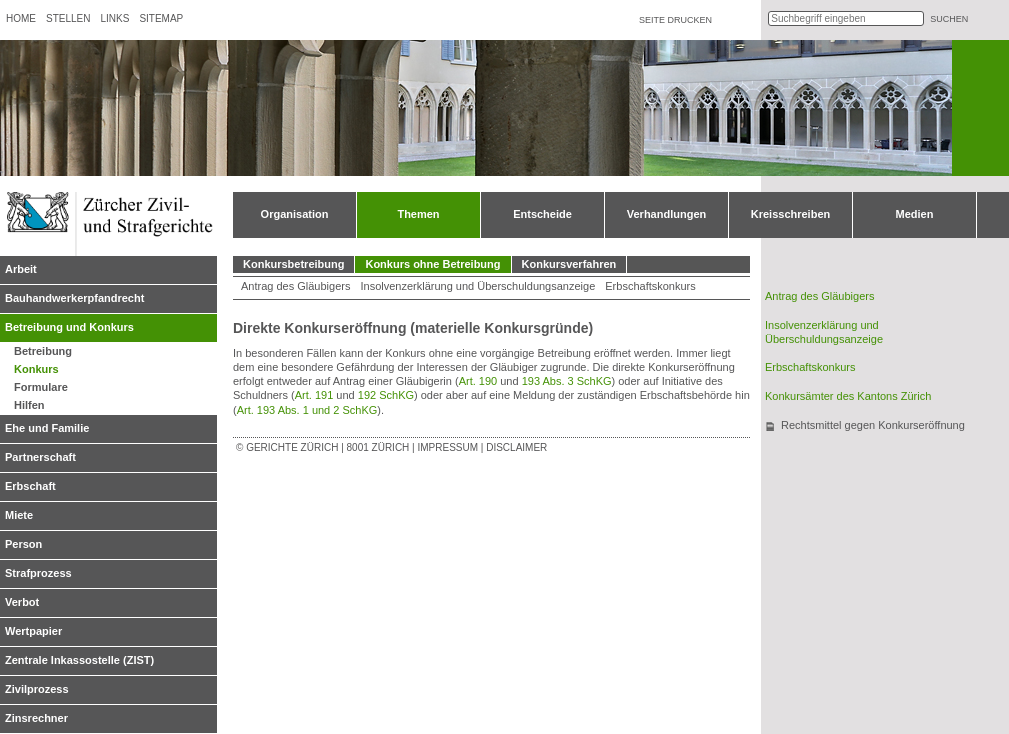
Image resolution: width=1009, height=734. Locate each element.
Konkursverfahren (569, 264)
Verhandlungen (666, 214)
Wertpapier (33, 631)
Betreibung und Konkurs (69, 327)
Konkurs (36, 369)
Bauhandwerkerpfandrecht (74, 298)
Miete (19, 515)
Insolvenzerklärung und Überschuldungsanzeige (477, 286)
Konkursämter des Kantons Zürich (848, 396)
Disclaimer (516, 447)
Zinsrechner (36, 718)
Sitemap (161, 18)
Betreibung (43, 351)
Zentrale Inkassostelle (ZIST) (79, 660)
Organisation (295, 214)
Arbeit (21, 269)
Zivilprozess (37, 689)
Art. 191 (314, 395)
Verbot (22, 602)
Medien (915, 214)
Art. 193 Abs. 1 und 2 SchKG (307, 410)
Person (23, 544)
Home (21, 18)
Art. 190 (478, 381)
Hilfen (29, 405)
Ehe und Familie (47, 428)
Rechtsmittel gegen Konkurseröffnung (873, 425)
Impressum (447, 447)
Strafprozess (38, 573)
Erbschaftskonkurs (650, 286)
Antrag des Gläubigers (295, 286)
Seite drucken (675, 20)
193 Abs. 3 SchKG (567, 381)
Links (114, 18)
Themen (418, 214)
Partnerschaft (40, 457)
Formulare (41, 387)
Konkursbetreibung (293, 264)
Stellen (68, 18)
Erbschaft (30, 486)
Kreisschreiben (790, 214)
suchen (949, 19)
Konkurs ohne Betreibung (432, 264)
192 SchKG (386, 395)
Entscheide (542, 214)
